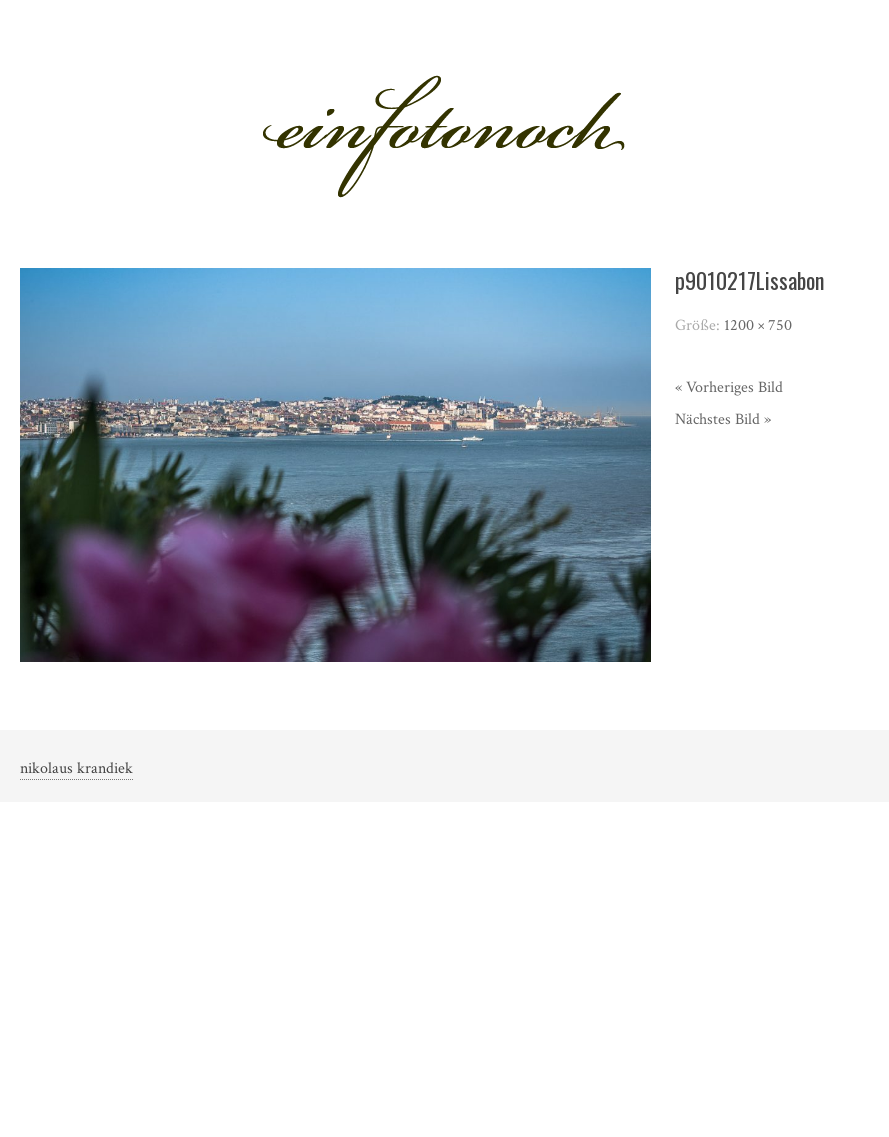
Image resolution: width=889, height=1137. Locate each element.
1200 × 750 (758, 325)
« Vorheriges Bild (729, 387)
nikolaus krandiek (76, 768)
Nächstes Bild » (723, 419)
